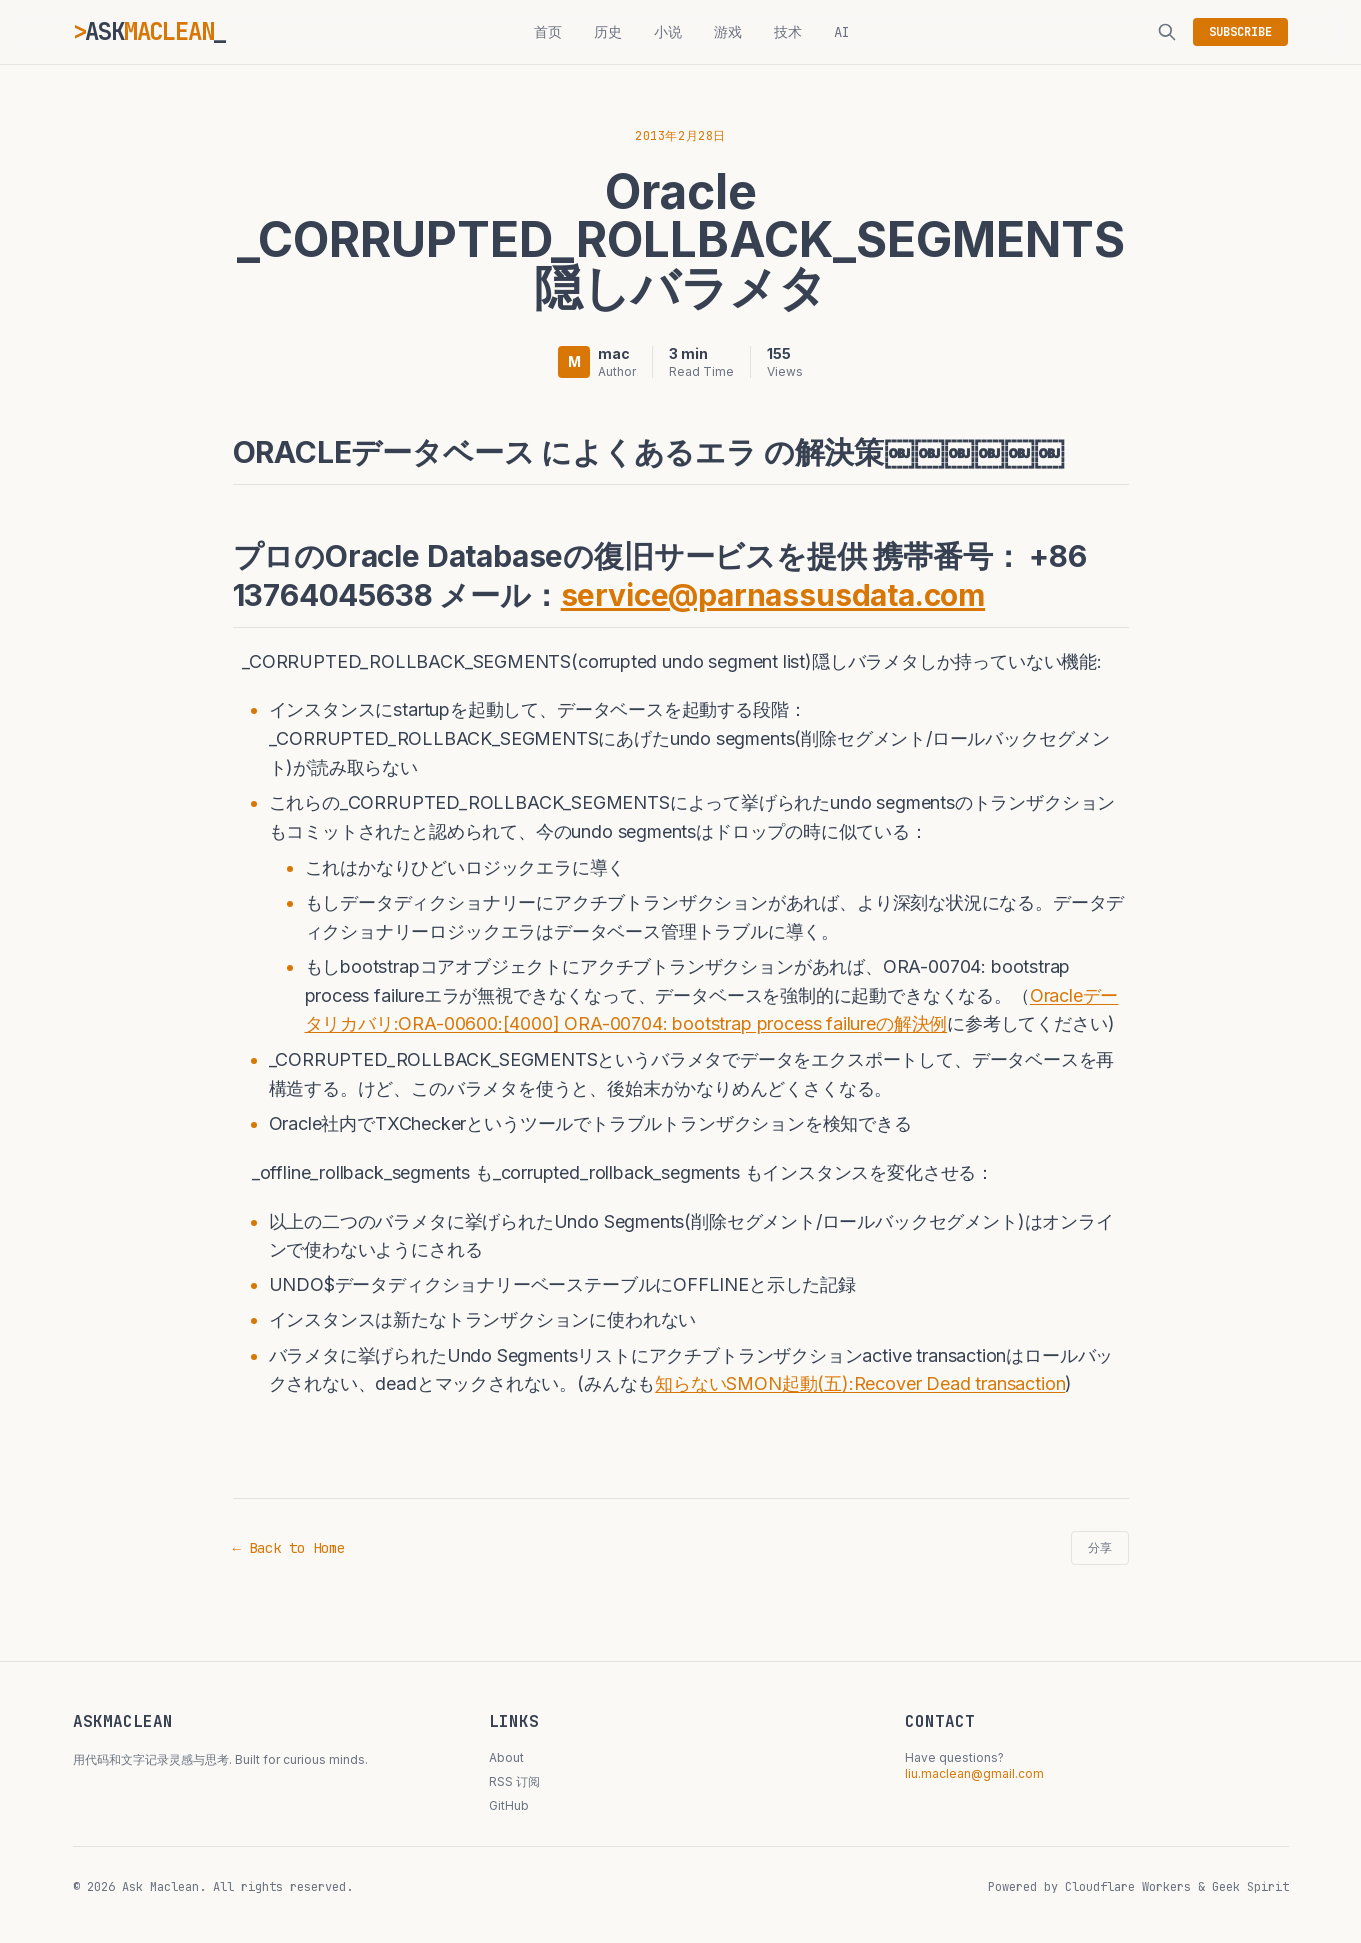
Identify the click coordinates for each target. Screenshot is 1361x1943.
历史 (608, 32)
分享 (1100, 1548)
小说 (668, 32)
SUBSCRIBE (1240, 32)
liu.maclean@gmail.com (974, 1773)
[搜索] (1167, 32)
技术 (788, 32)
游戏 (728, 32)
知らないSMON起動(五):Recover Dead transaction (860, 1383)
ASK (150, 31)
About (506, 1757)
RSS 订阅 (514, 1781)
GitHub (509, 1805)
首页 (548, 32)
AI (842, 32)
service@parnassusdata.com (773, 595)
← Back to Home (289, 1548)
